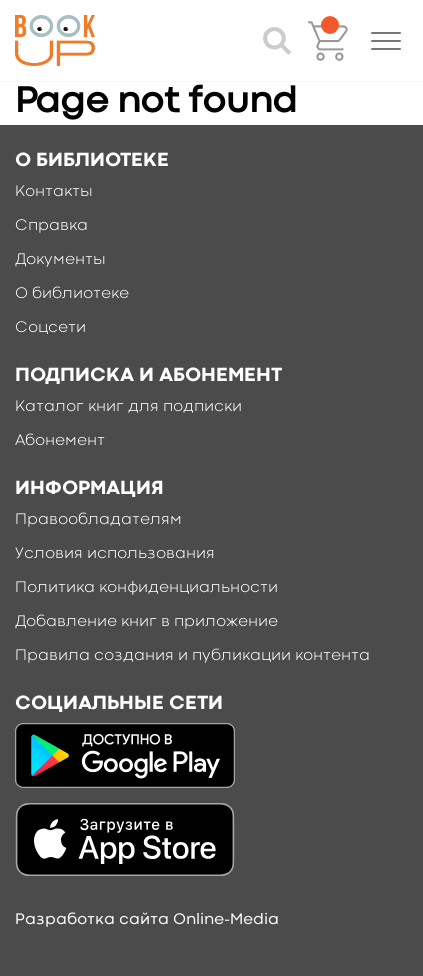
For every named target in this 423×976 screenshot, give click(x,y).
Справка (51, 226)
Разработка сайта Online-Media (147, 920)
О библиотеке (72, 294)
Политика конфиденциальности (146, 588)
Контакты (54, 192)
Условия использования (115, 554)
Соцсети (50, 328)
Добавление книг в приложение (146, 622)
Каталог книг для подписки (128, 407)
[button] (386, 41)
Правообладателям (98, 520)
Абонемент (60, 441)
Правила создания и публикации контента (192, 656)
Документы (60, 260)
